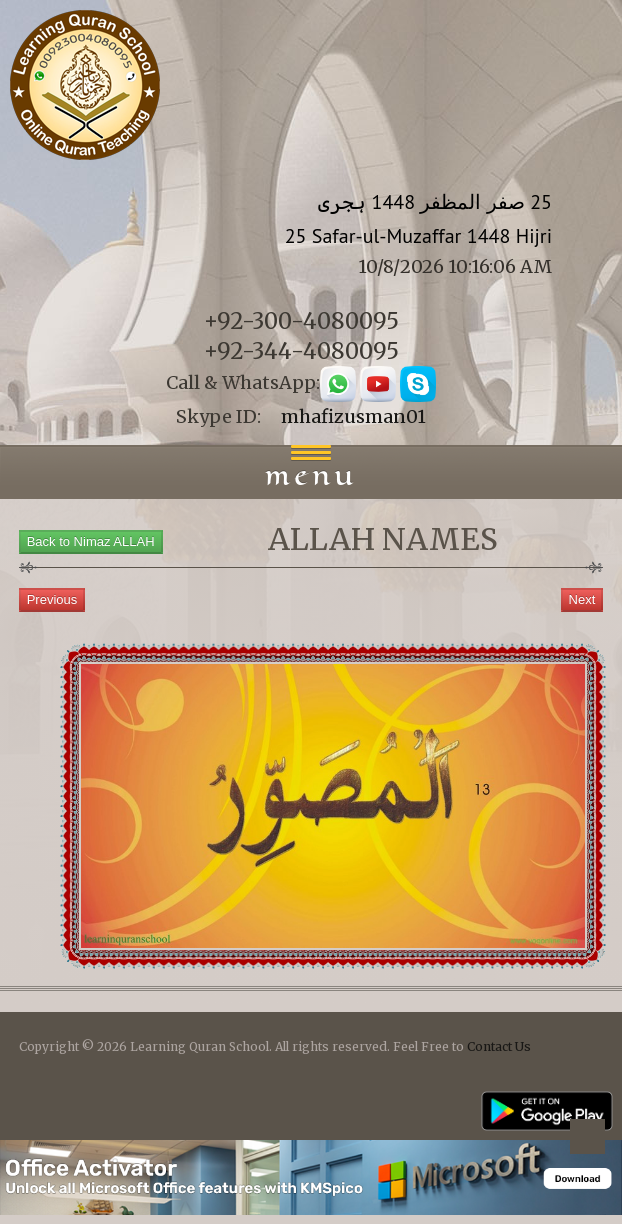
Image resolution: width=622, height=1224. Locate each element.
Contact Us (499, 1046)
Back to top (587, 1139)
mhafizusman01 (353, 416)
